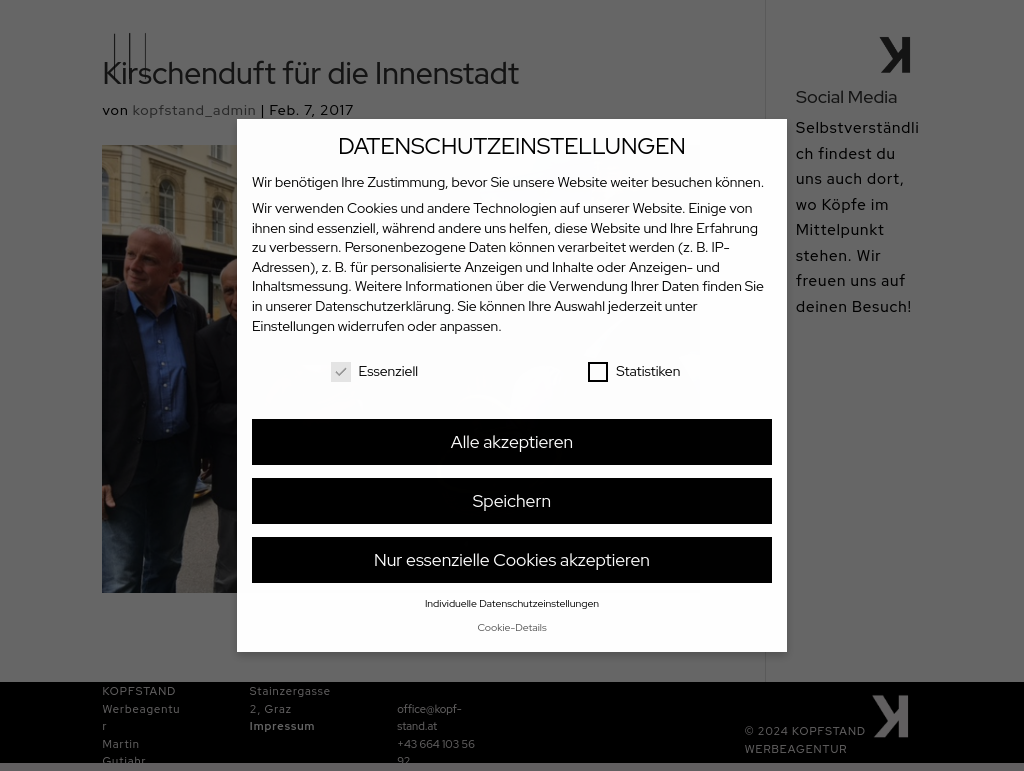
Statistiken (634, 371)
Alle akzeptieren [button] (512, 441)
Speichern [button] (512, 500)
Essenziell (375, 371)
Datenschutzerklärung (383, 306)
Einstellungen (293, 326)
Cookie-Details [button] (511, 627)
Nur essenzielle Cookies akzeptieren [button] (512, 559)
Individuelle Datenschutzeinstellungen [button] (512, 603)
